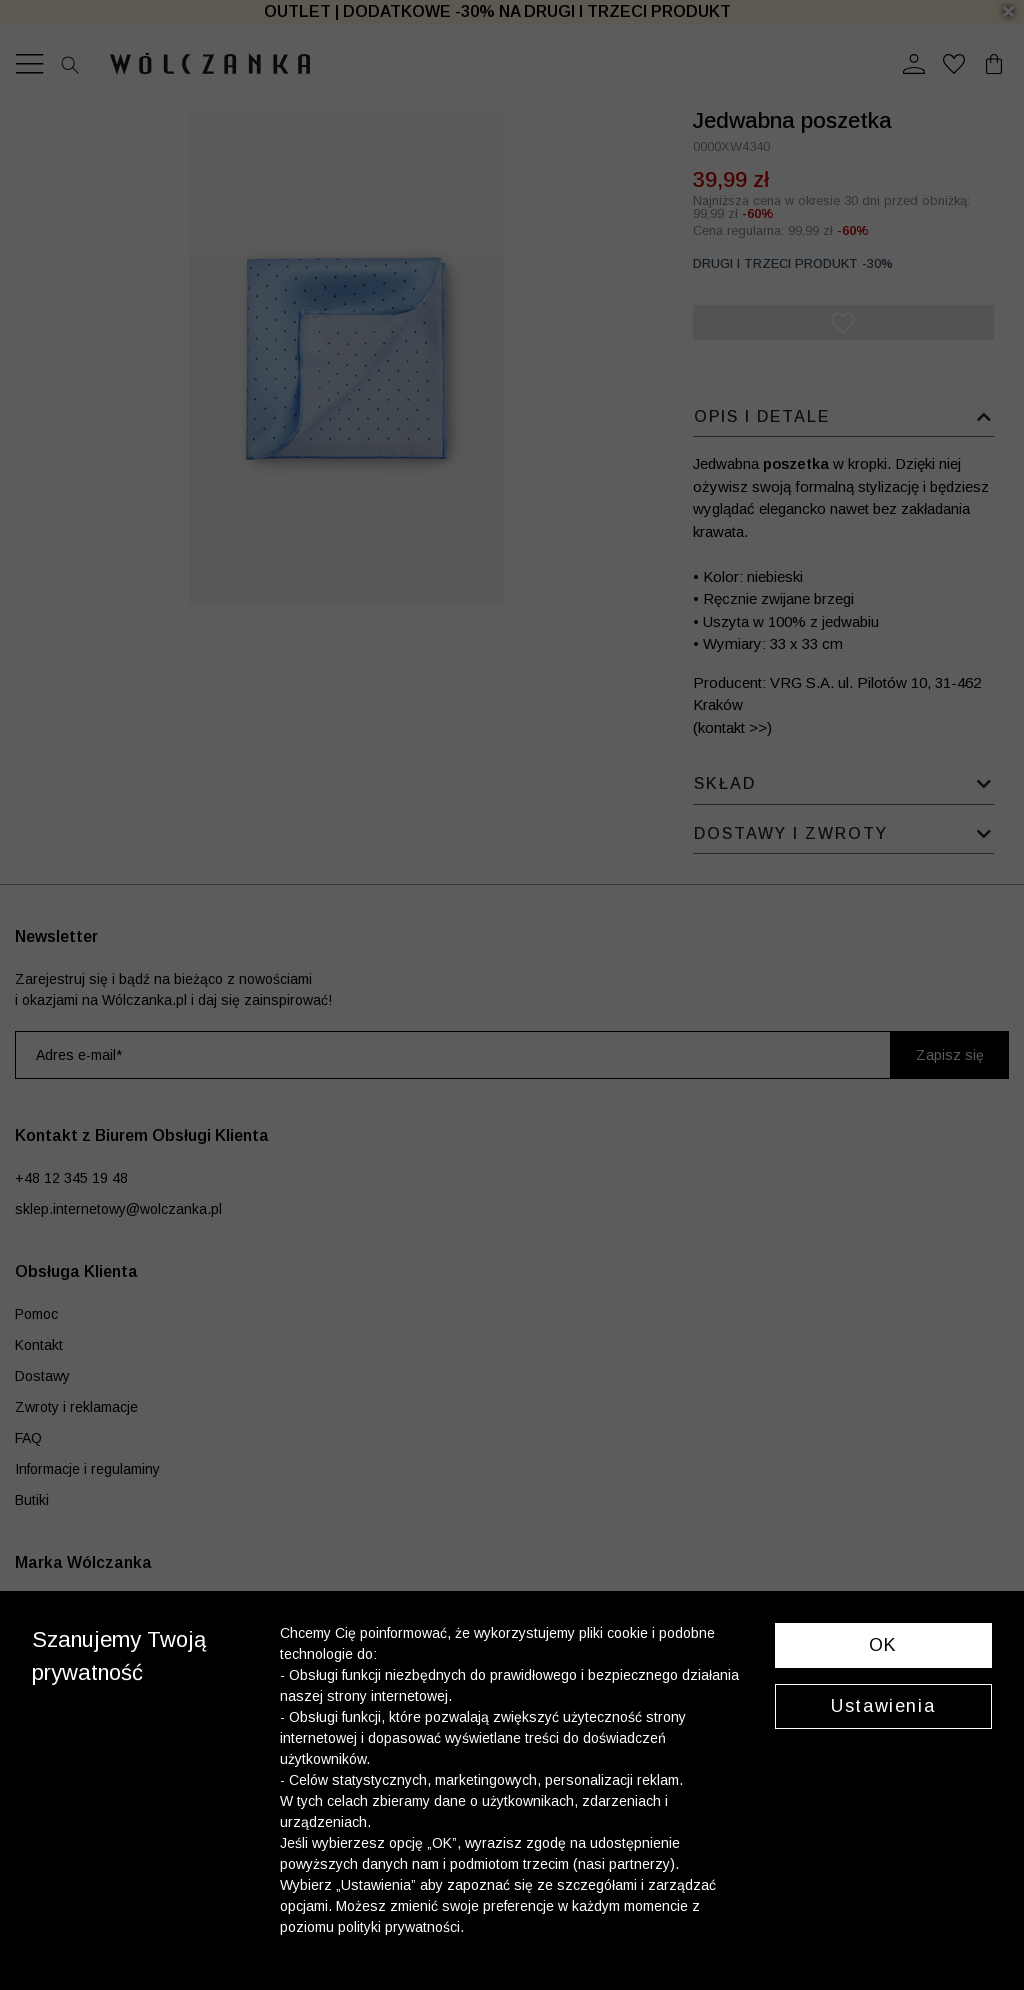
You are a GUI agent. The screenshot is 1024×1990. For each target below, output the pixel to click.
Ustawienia (883, 1706)
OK (883, 1645)
